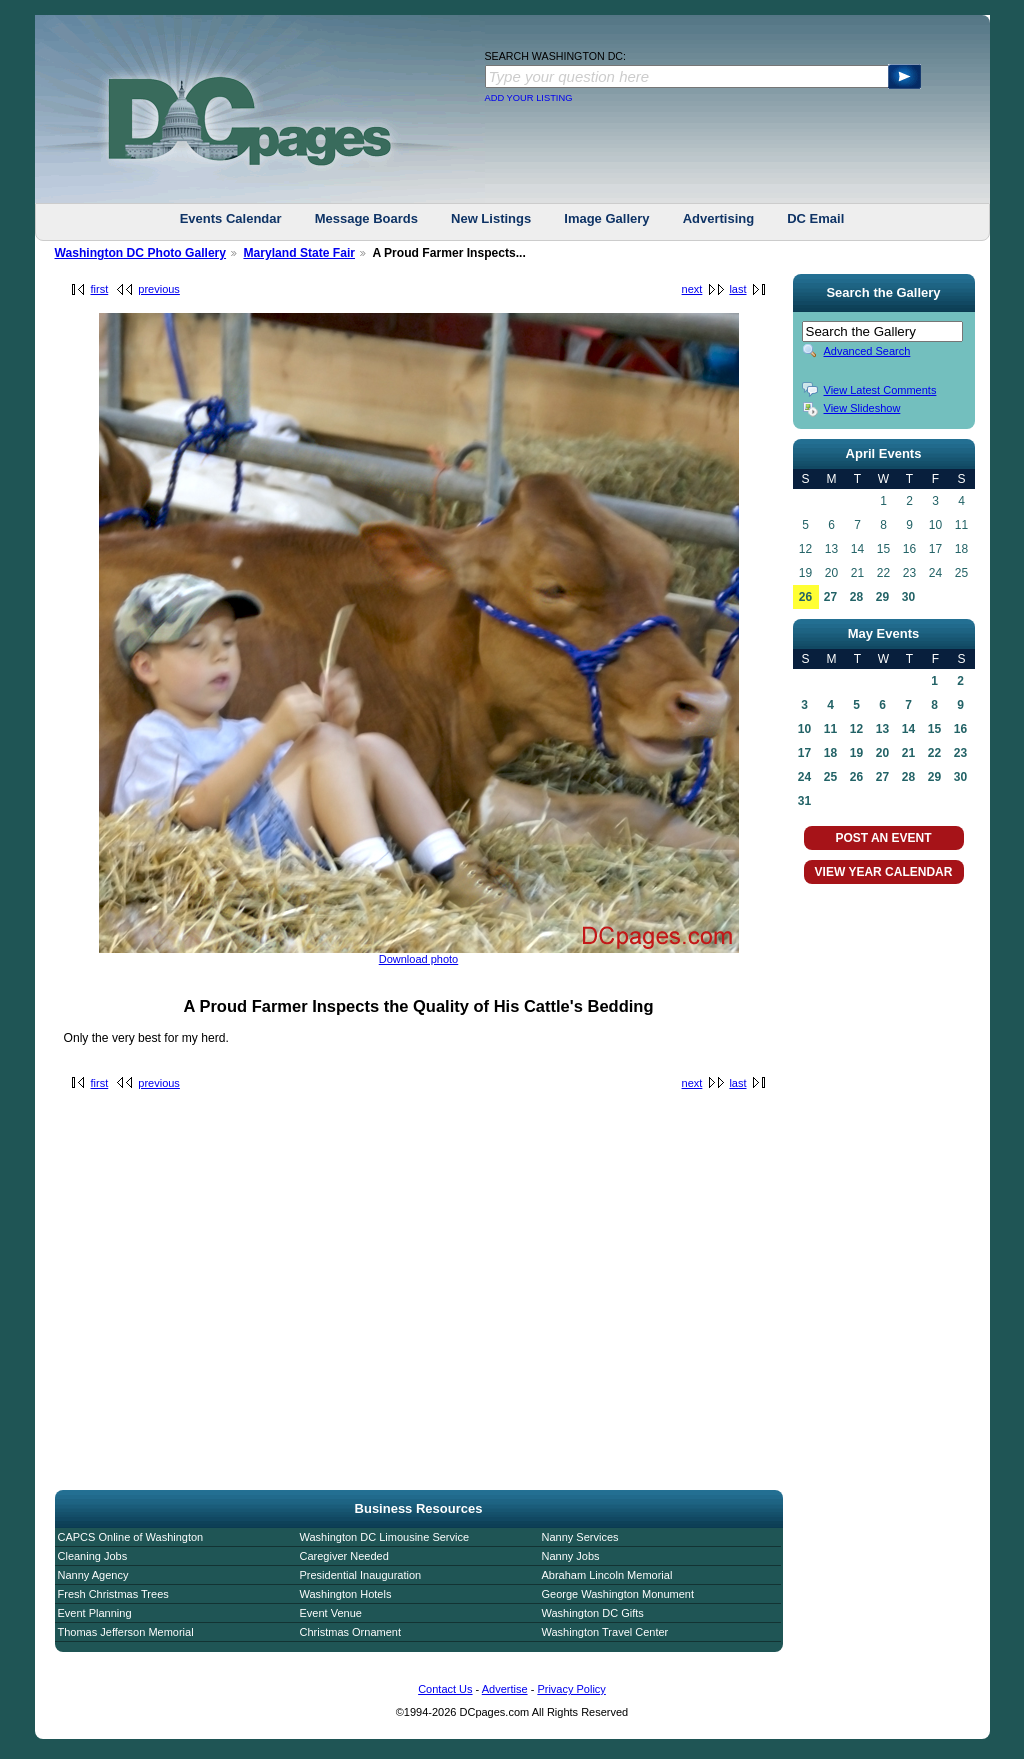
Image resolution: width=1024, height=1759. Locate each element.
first (100, 289)
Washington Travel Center (605, 1632)
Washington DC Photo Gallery (141, 253)
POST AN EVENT (883, 838)
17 (804, 753)
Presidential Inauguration (361, 1575)
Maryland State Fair (299, 253)
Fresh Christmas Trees (113, 1594)
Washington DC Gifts (593, 1613)
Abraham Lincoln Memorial (607, 1575)
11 (830, 729)
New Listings (491, 218)
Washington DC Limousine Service (385, 1537)
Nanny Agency (93, 1575)
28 (856, 597)
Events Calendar (231, 218)
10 (804, 729)
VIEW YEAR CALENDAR (884, 872)
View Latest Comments (880, 390)
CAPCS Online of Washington (131, 1537)
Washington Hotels (346, 1594)
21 (908, 753)
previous (159, 289)
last (737, 289)
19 (856, 753)
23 (960, 753)
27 (830, 597)
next (692, 289)
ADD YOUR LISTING (529, 98)
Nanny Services (580, 1537)
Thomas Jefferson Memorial (126, 1632)
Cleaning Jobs (93, 1556)
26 (805, 597)
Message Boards (366, 218)
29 (882, 597)
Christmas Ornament (350, 1632)
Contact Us (445, 1689)
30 (908, 597)
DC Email (815, 218)
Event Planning (95, 1613)
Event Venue (331, 1613)
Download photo (419, 959)
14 (908, 729)
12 (856, 729)
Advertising (719, 218)
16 (960, 729)
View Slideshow (862, 408)
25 (830, 777)
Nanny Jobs (571, 1556)
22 (934, 753)
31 (804, 801)
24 (804, 777)
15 (934, 729)
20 (882, 753)
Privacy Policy (571, 1689)
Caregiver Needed (344, 1556)
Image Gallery (606, 218)
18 (830, 753)
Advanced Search (867, 351)
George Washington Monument (618, 1594)
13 (882, 729)
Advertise (505, 1689)
